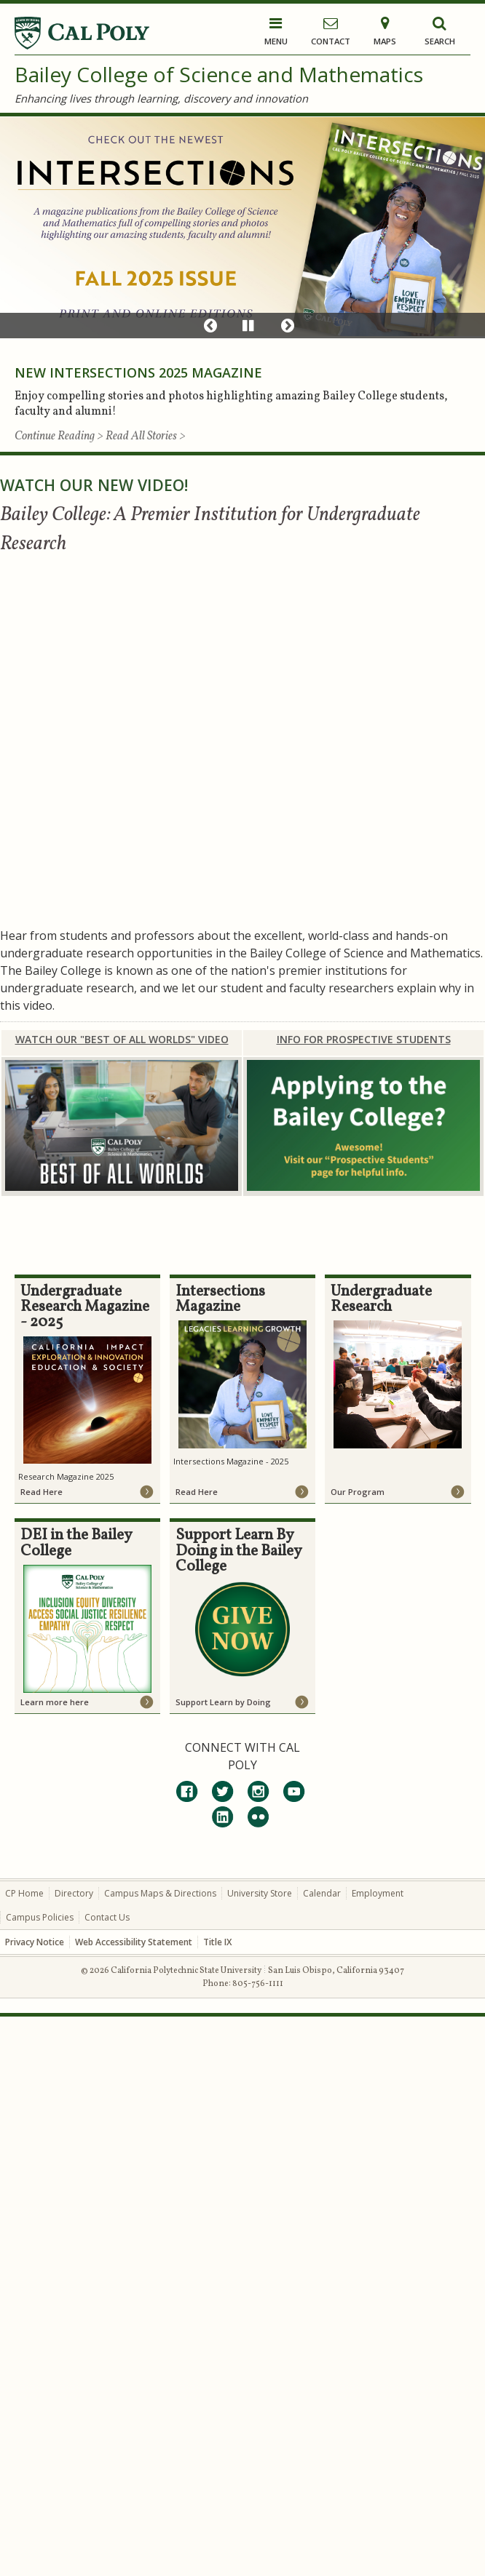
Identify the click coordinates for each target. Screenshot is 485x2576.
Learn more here (54, 1701)
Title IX (217, 1942)
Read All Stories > (146, 436)
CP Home (24, 1893)
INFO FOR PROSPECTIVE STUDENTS (364, 1039)
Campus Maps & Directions (160, 1893)
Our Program (358, 1491)
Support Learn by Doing (223, 1701)
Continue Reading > (60, 436)
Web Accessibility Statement (133, 1942)
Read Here (41, 1491)
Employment (377, 1893)
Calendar (322, 1893)
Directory (74, 1893)
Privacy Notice (34, 1942)
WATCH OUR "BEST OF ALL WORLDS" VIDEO (122, 1039)
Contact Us (107, 1917)
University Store (259, 1893)
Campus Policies (40, 1917)
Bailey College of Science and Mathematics (219, 74)
